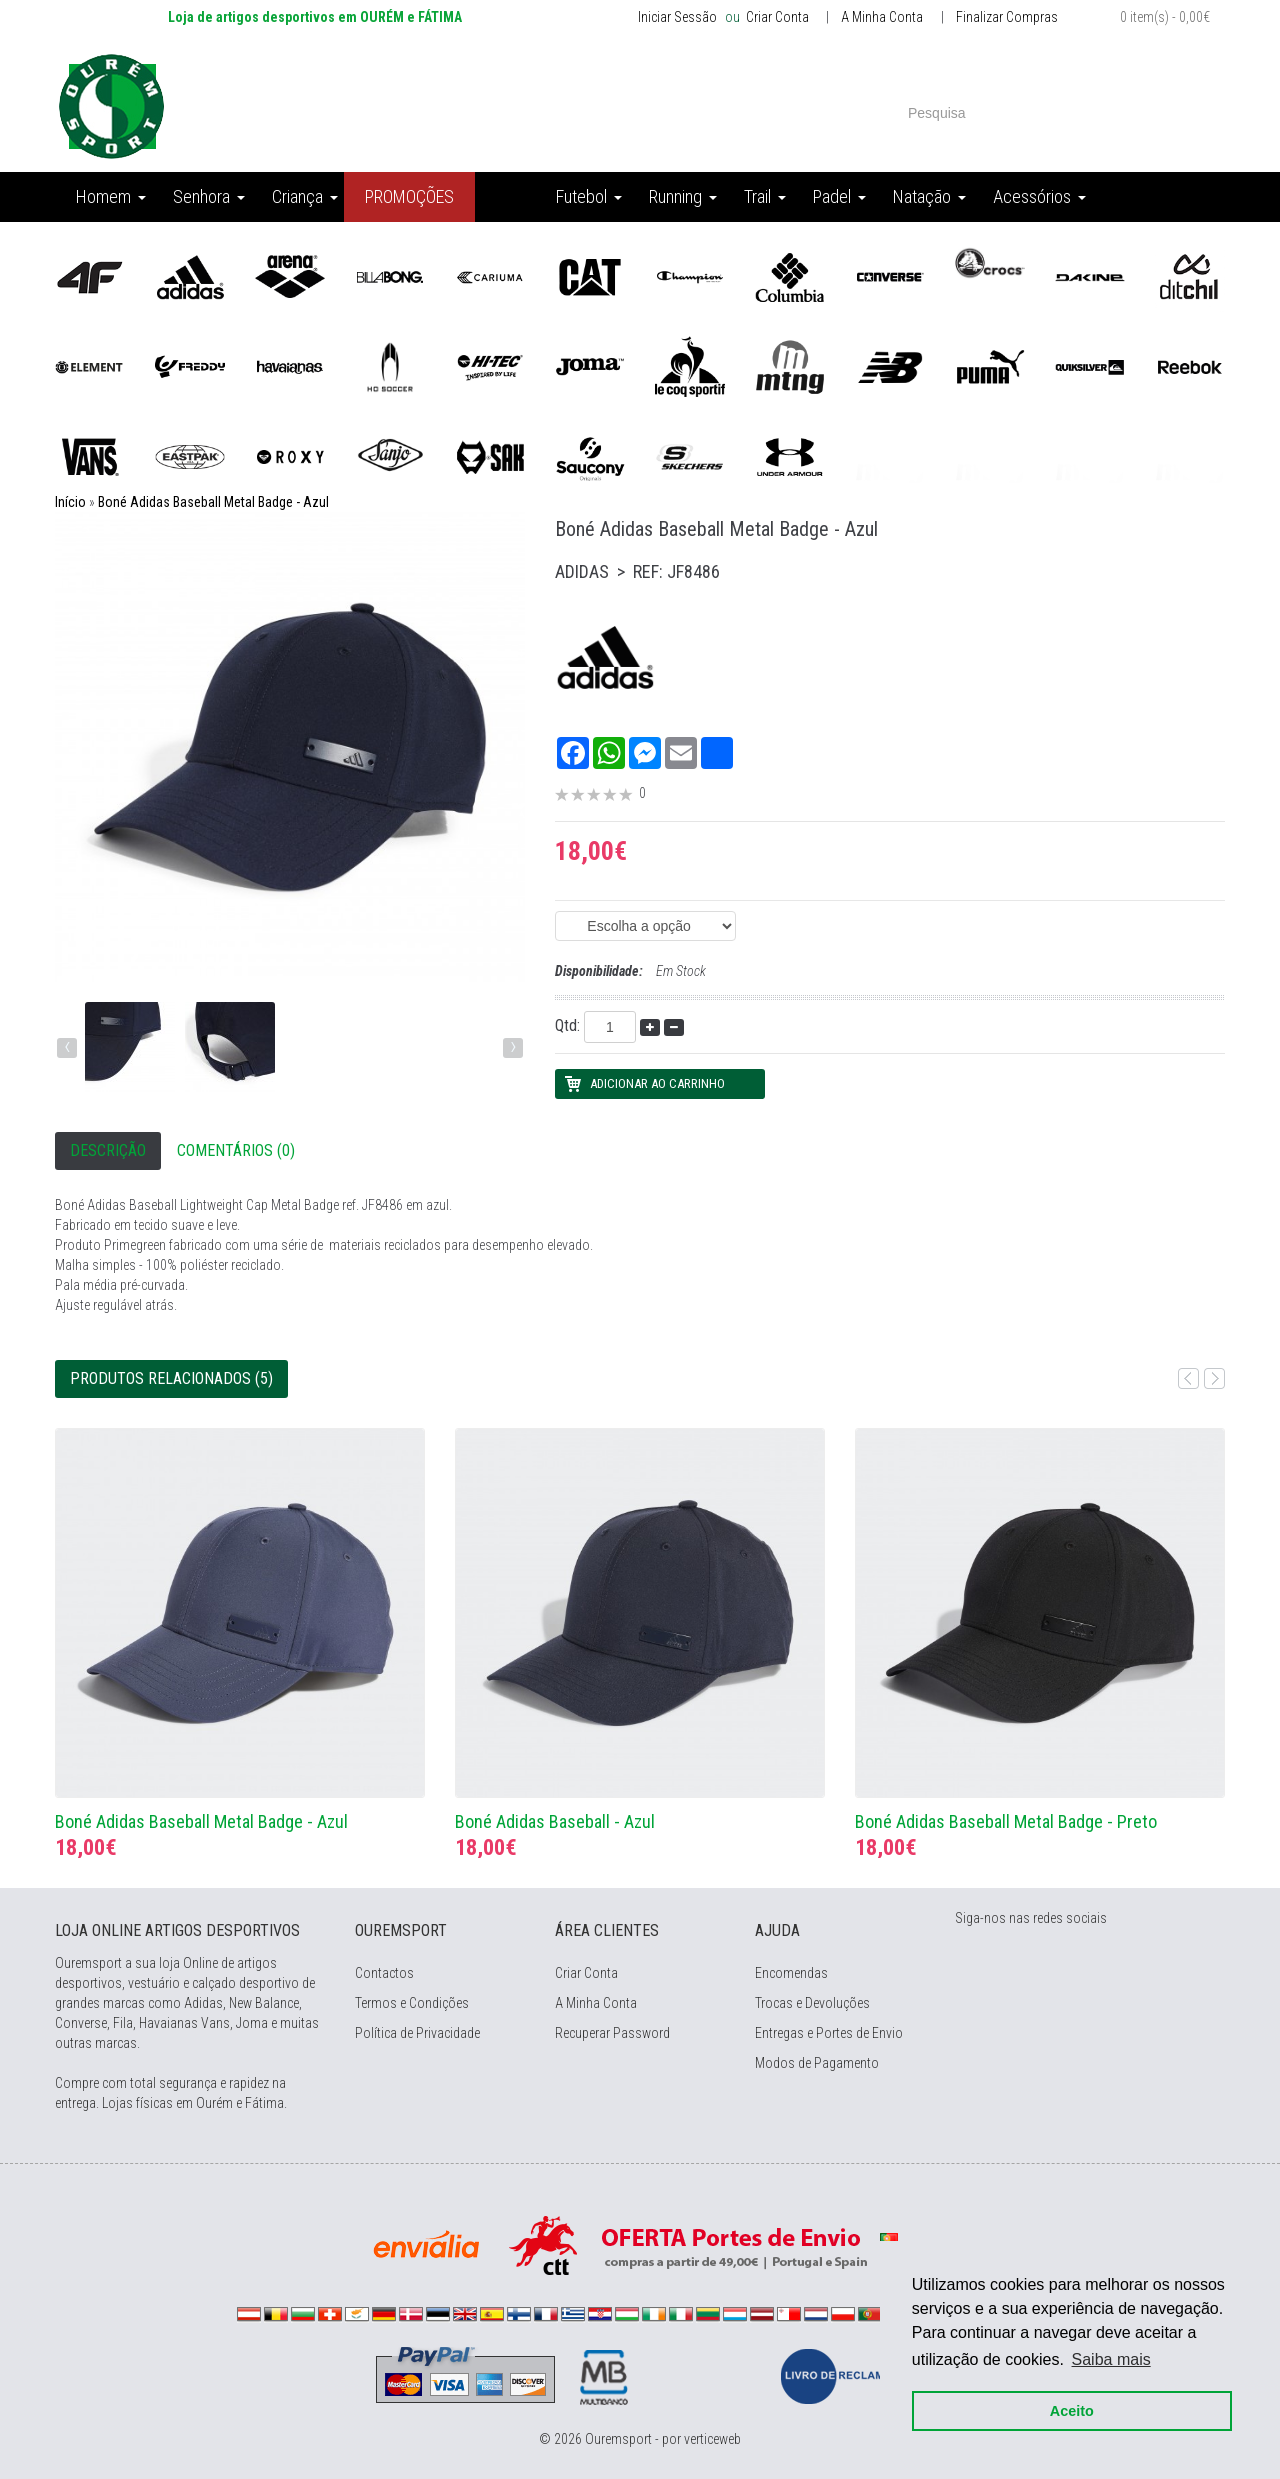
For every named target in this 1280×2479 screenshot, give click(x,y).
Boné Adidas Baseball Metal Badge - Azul (213, 502)
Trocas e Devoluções (812, 2003)
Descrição (108, 1150)
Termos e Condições (412, 2003)
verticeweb (712, 2439)
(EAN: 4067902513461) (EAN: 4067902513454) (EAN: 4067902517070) (645, 926)
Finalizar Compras (1007, 17)
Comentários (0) (236, 1150)
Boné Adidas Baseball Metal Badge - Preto (1006, 1821)
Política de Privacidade (417, 2033)
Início (70, 502)
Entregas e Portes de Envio (829, 2033)
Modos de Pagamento (817, 2063)
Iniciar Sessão (677, 17)
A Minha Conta (882, 17)
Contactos (384, 1973)
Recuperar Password (612, 2033)
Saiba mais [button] (1111, 2359)
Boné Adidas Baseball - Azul (555, 1821)
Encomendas (791, 1973)
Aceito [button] (1072, 2411)
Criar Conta (776, 17)
